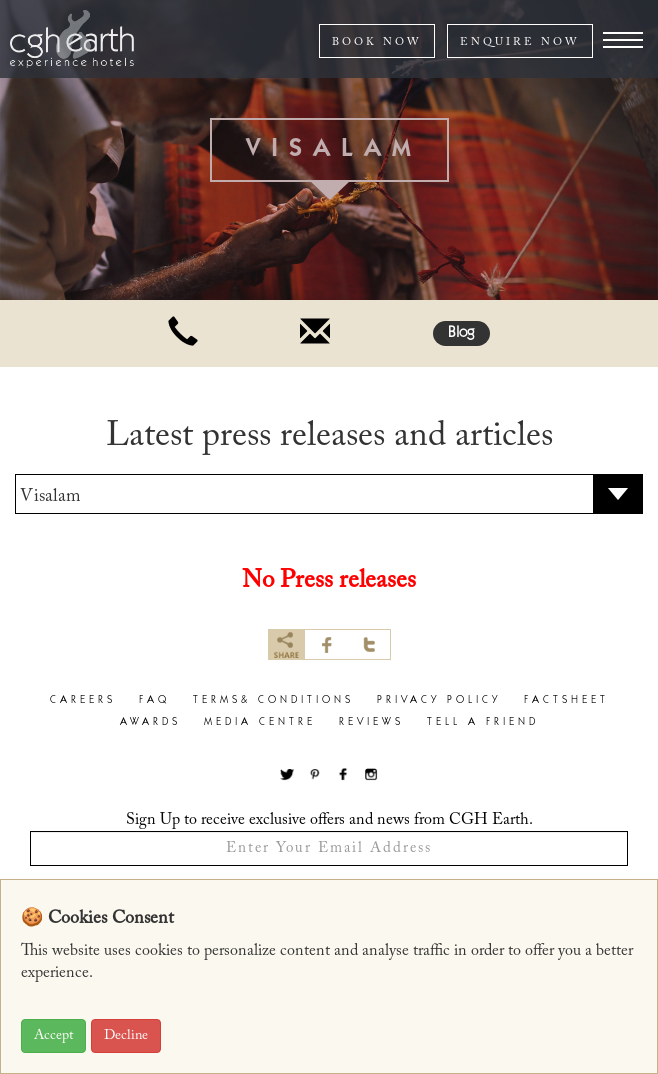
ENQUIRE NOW (520, 42)
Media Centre (260, 722)
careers (83, 700)
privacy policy (439, 700)
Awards (150, 722)
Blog (461, 333)
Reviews (371, 722)
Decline (126, 1036)
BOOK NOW (377, 42)
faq (154, 700)
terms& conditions (273, 700)
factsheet (566, 700)
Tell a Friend (483, 722)
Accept (53, 1036)
